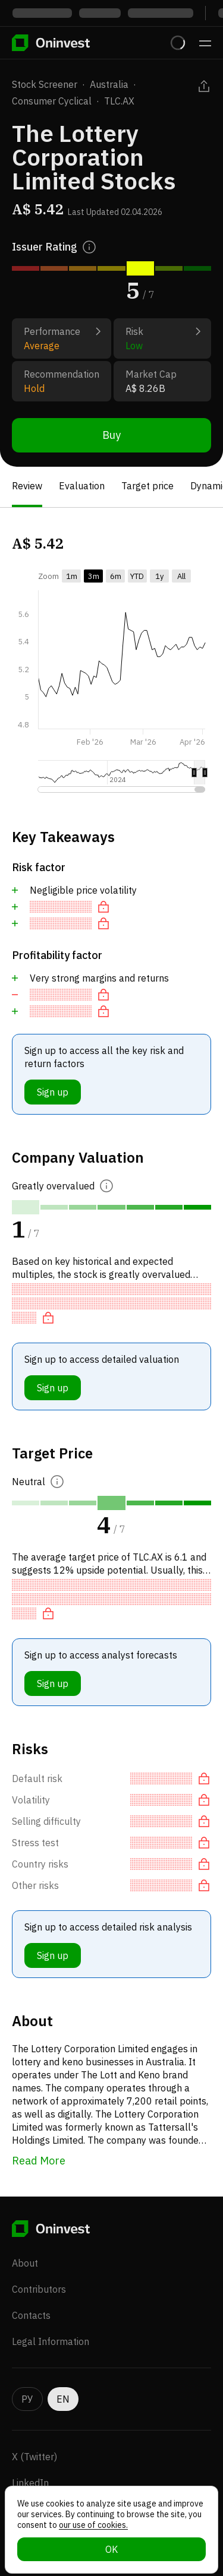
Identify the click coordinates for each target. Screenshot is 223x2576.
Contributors (39, 2289)
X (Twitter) (34, 2457)
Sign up (52, 1092)
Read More (38, 2160)
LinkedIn (30, 2483)
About (25, 2263)
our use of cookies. (93, 2525)
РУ (27, 2399)
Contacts (31, 2315)
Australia (109, 84)
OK (111, 2549)
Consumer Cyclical (52, 101)
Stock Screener (44, 84)
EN (63, 2399)
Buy (111, 435)
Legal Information (50, 2341)
